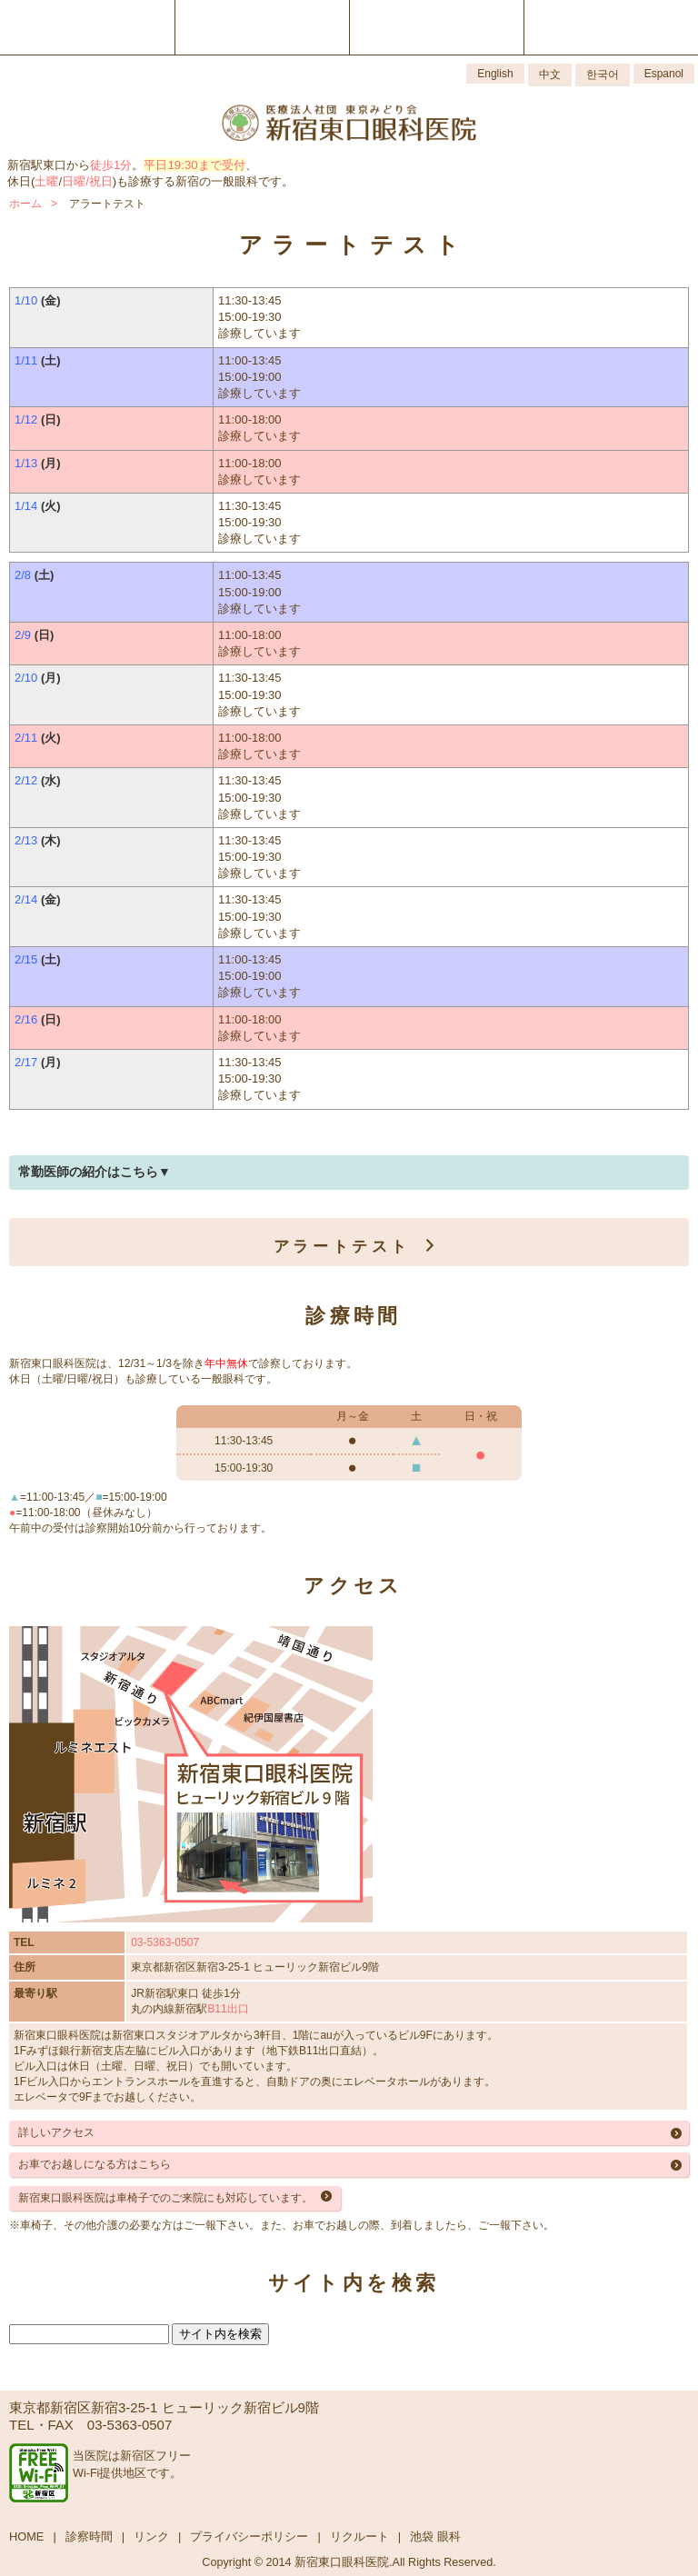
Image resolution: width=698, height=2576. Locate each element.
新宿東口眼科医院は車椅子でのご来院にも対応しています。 (165, 2198)
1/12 (26, 419)
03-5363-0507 (165, 1942)
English (495, 73)
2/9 (23, 635)
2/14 (26, 899)
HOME (26, 2536)
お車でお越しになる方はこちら (94, 2164)
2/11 (26, 737)
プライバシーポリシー (249, 2536)
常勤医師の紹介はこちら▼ (94, 1171)
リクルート (359, 2536)
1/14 (26, 506)
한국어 (602, 74)
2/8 (23, 575)
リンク (151, 2536)
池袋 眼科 (435, 2536)
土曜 (46, 181)
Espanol (663, 73)
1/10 (26, 300)
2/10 (26, 677)
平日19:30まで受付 (194, 165)
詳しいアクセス (56, 2132)
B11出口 (227, 2008)
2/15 (26, 959)
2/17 (26, 1062)
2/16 (26, 1019)
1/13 (26, 463)
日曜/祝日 (87, 181)
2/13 (26, 840)
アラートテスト (347, 1246)
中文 (550, 74)
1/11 (26, 360)
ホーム (25, 203)
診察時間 (89, 2536)
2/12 (26, 780)
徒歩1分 (111, 165)
